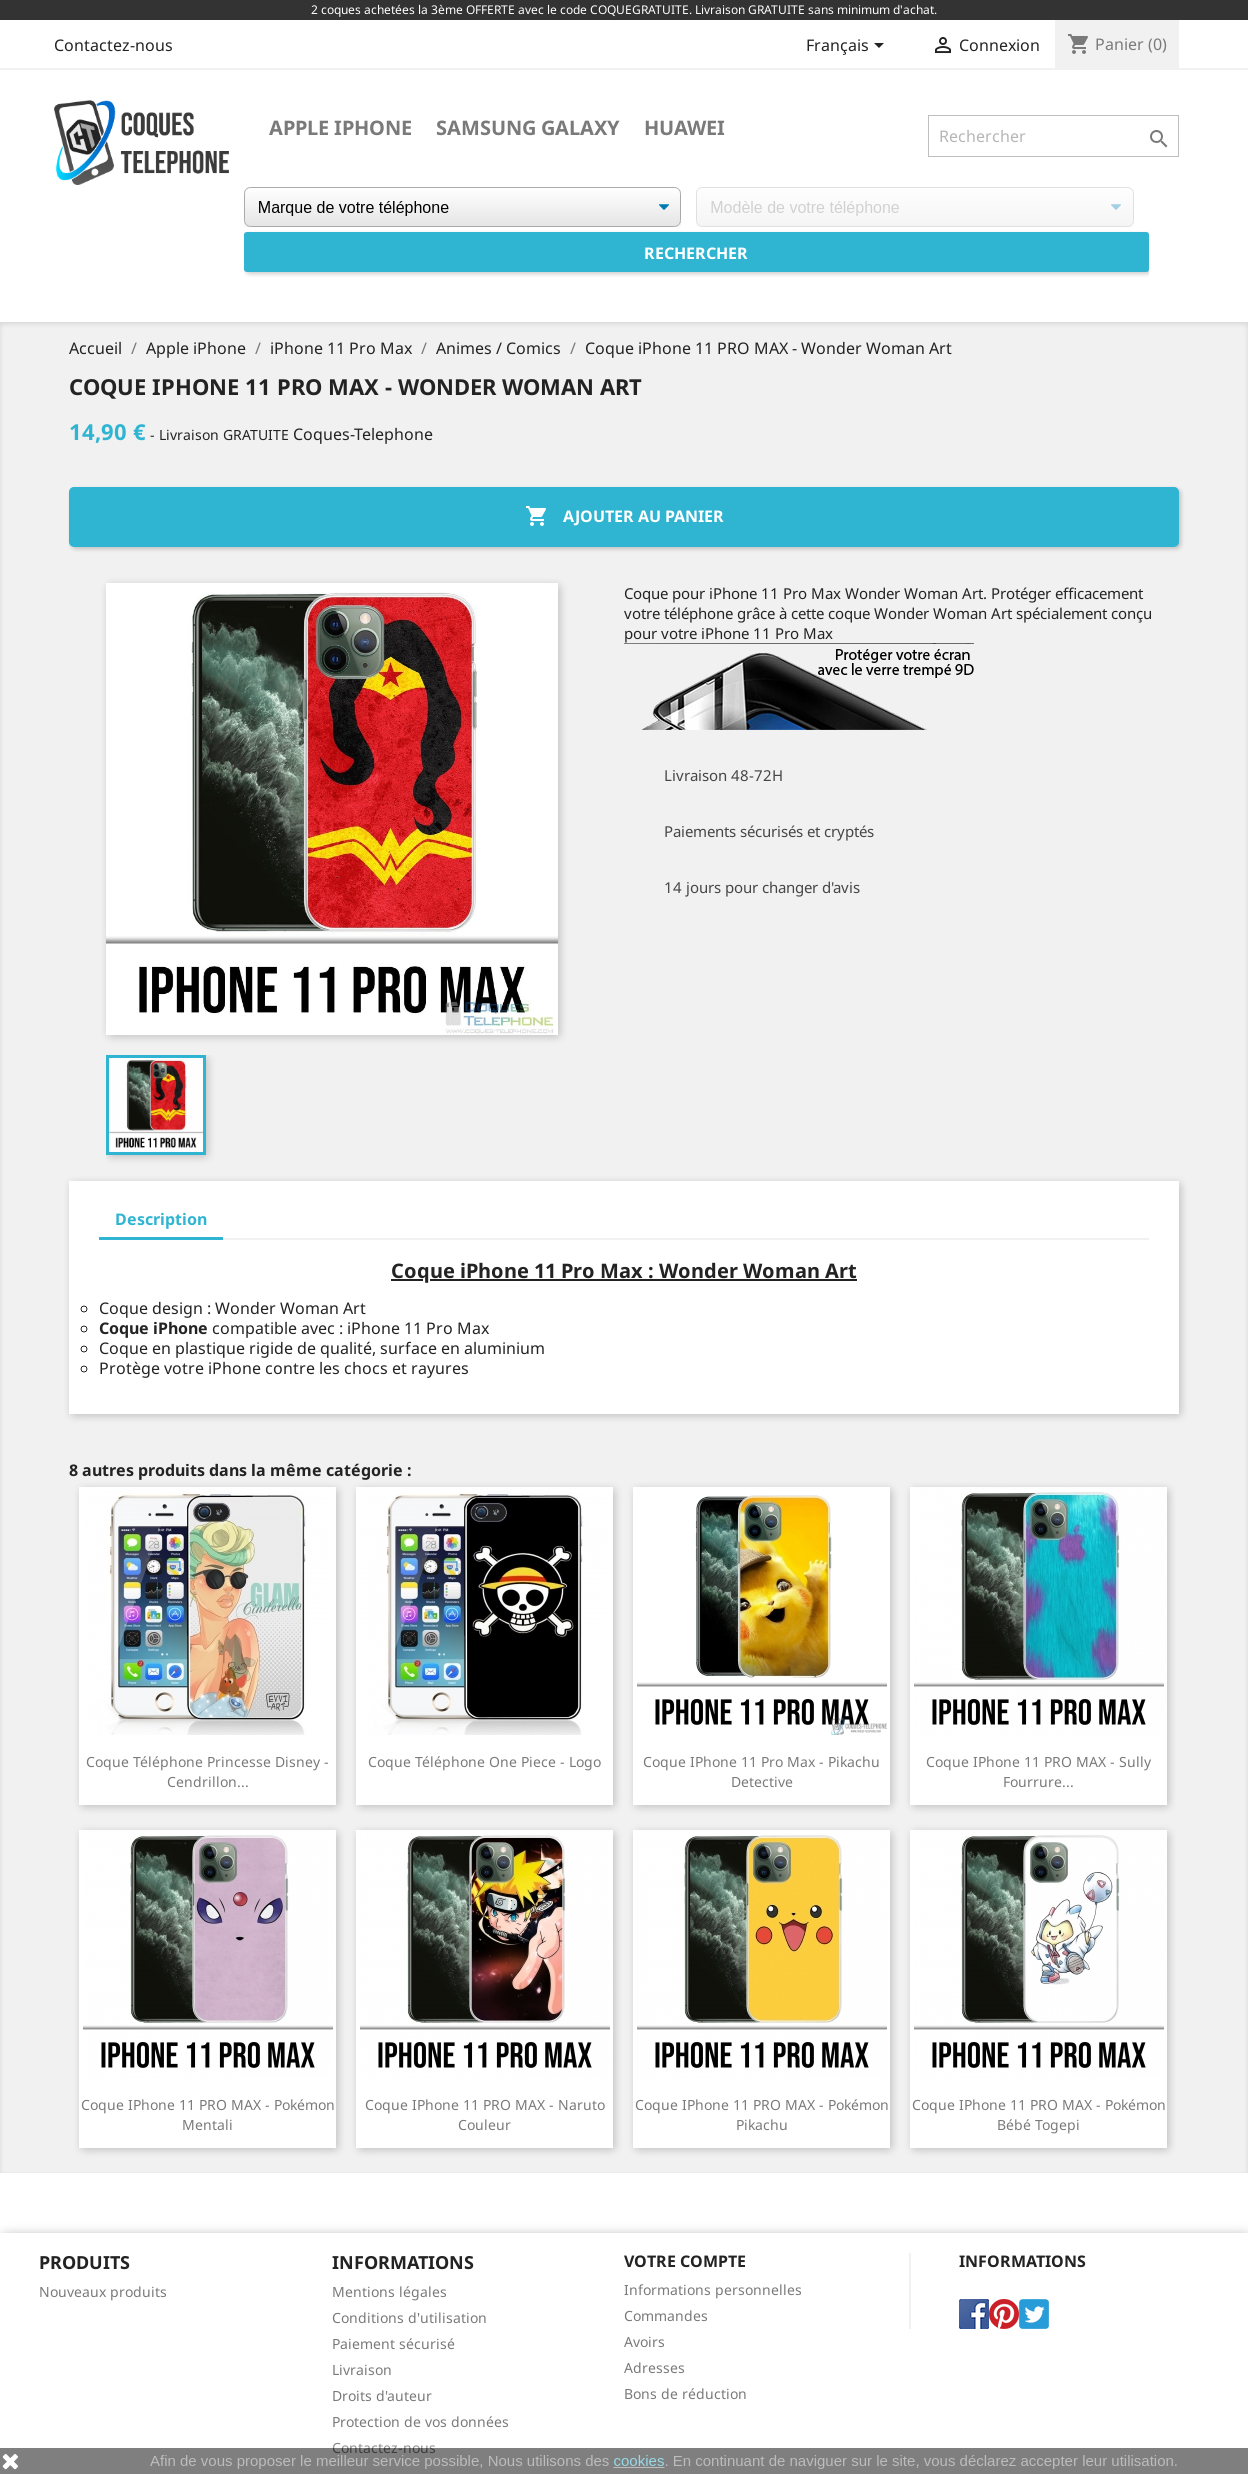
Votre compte (685, 2261)
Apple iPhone (340, 128)
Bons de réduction (685, 2393)
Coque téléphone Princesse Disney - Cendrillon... (207, 1771)
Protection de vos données (420, 2421)
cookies (639, 2460)
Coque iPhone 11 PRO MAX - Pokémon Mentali (208, 2114)
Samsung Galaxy (528, 128)
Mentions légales (389, 2291)
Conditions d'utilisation (409, 2317)
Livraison (362, 2369)
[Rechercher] (1053, 136)
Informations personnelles (713, 2289)
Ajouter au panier (624, 517)
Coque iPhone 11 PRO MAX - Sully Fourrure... (1038, 1771)
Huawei (684, 128)
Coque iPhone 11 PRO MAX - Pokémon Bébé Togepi (1039, 2114)
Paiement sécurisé (393, 2343)
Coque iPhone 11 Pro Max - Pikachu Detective (761, 1771)
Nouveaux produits (103, 2291)
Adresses (654, 2367)
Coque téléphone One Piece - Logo (484, 1761)
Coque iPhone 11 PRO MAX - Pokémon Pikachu (762, 2114)
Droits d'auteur (382, 2395)
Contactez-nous (113, 45)
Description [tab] (161, 1219)
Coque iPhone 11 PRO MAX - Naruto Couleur (485, 2114)
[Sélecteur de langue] (848, 47)
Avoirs (644, 2341)
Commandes (666, 2315)
